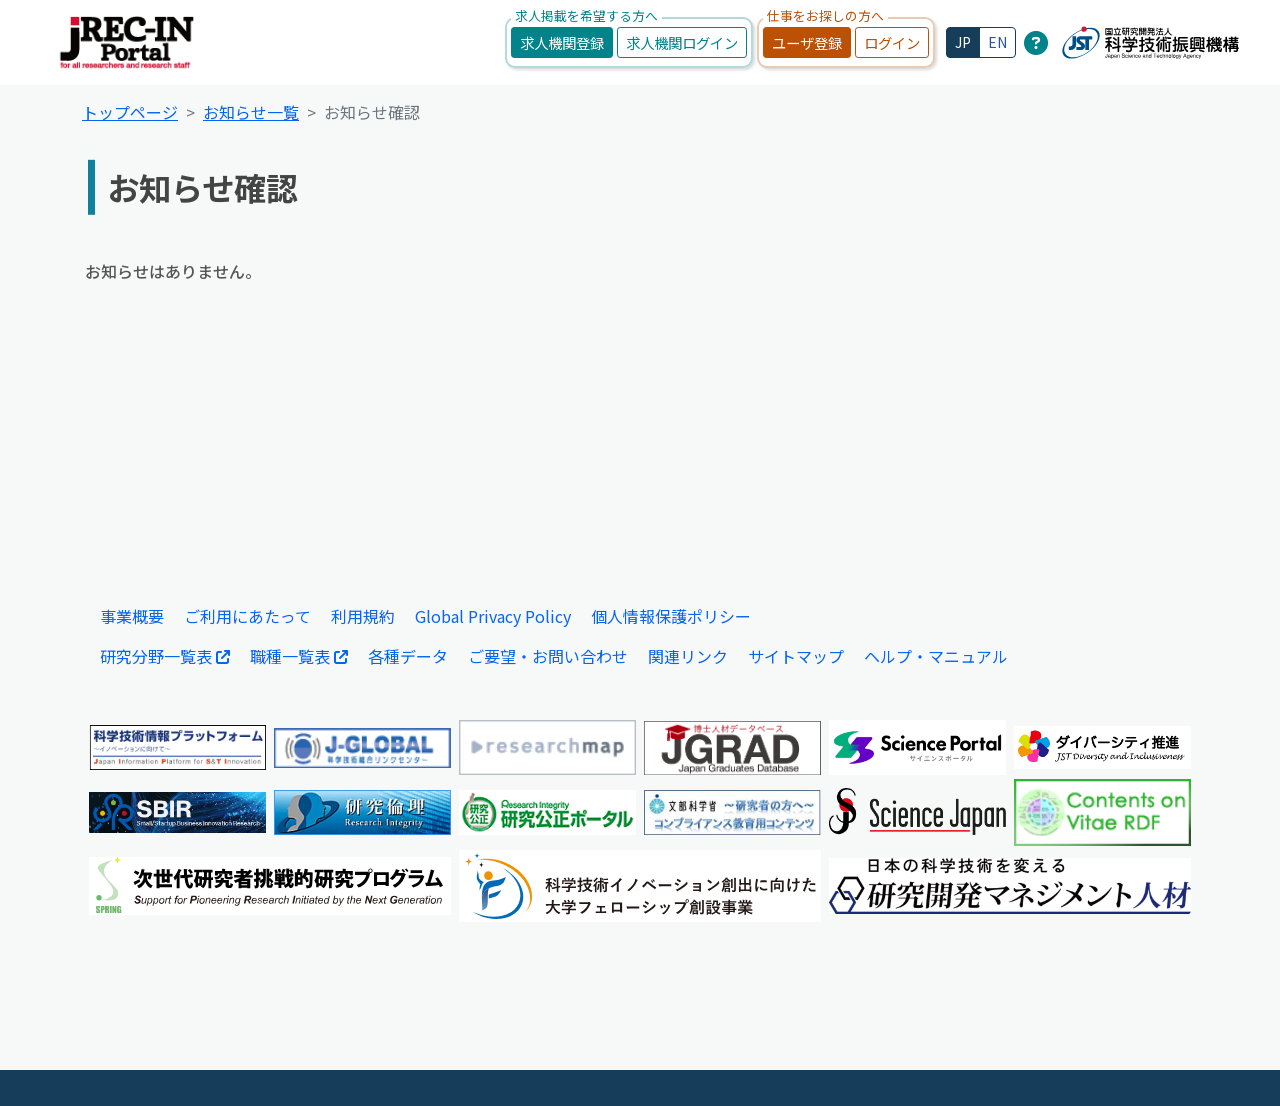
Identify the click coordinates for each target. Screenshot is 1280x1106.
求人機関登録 (562, 42)
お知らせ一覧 (251, 112)
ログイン (892, 42)
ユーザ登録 (807, 42)
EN (997, 42)
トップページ (130, 112)
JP (963, 42)
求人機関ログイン (682, 42)
